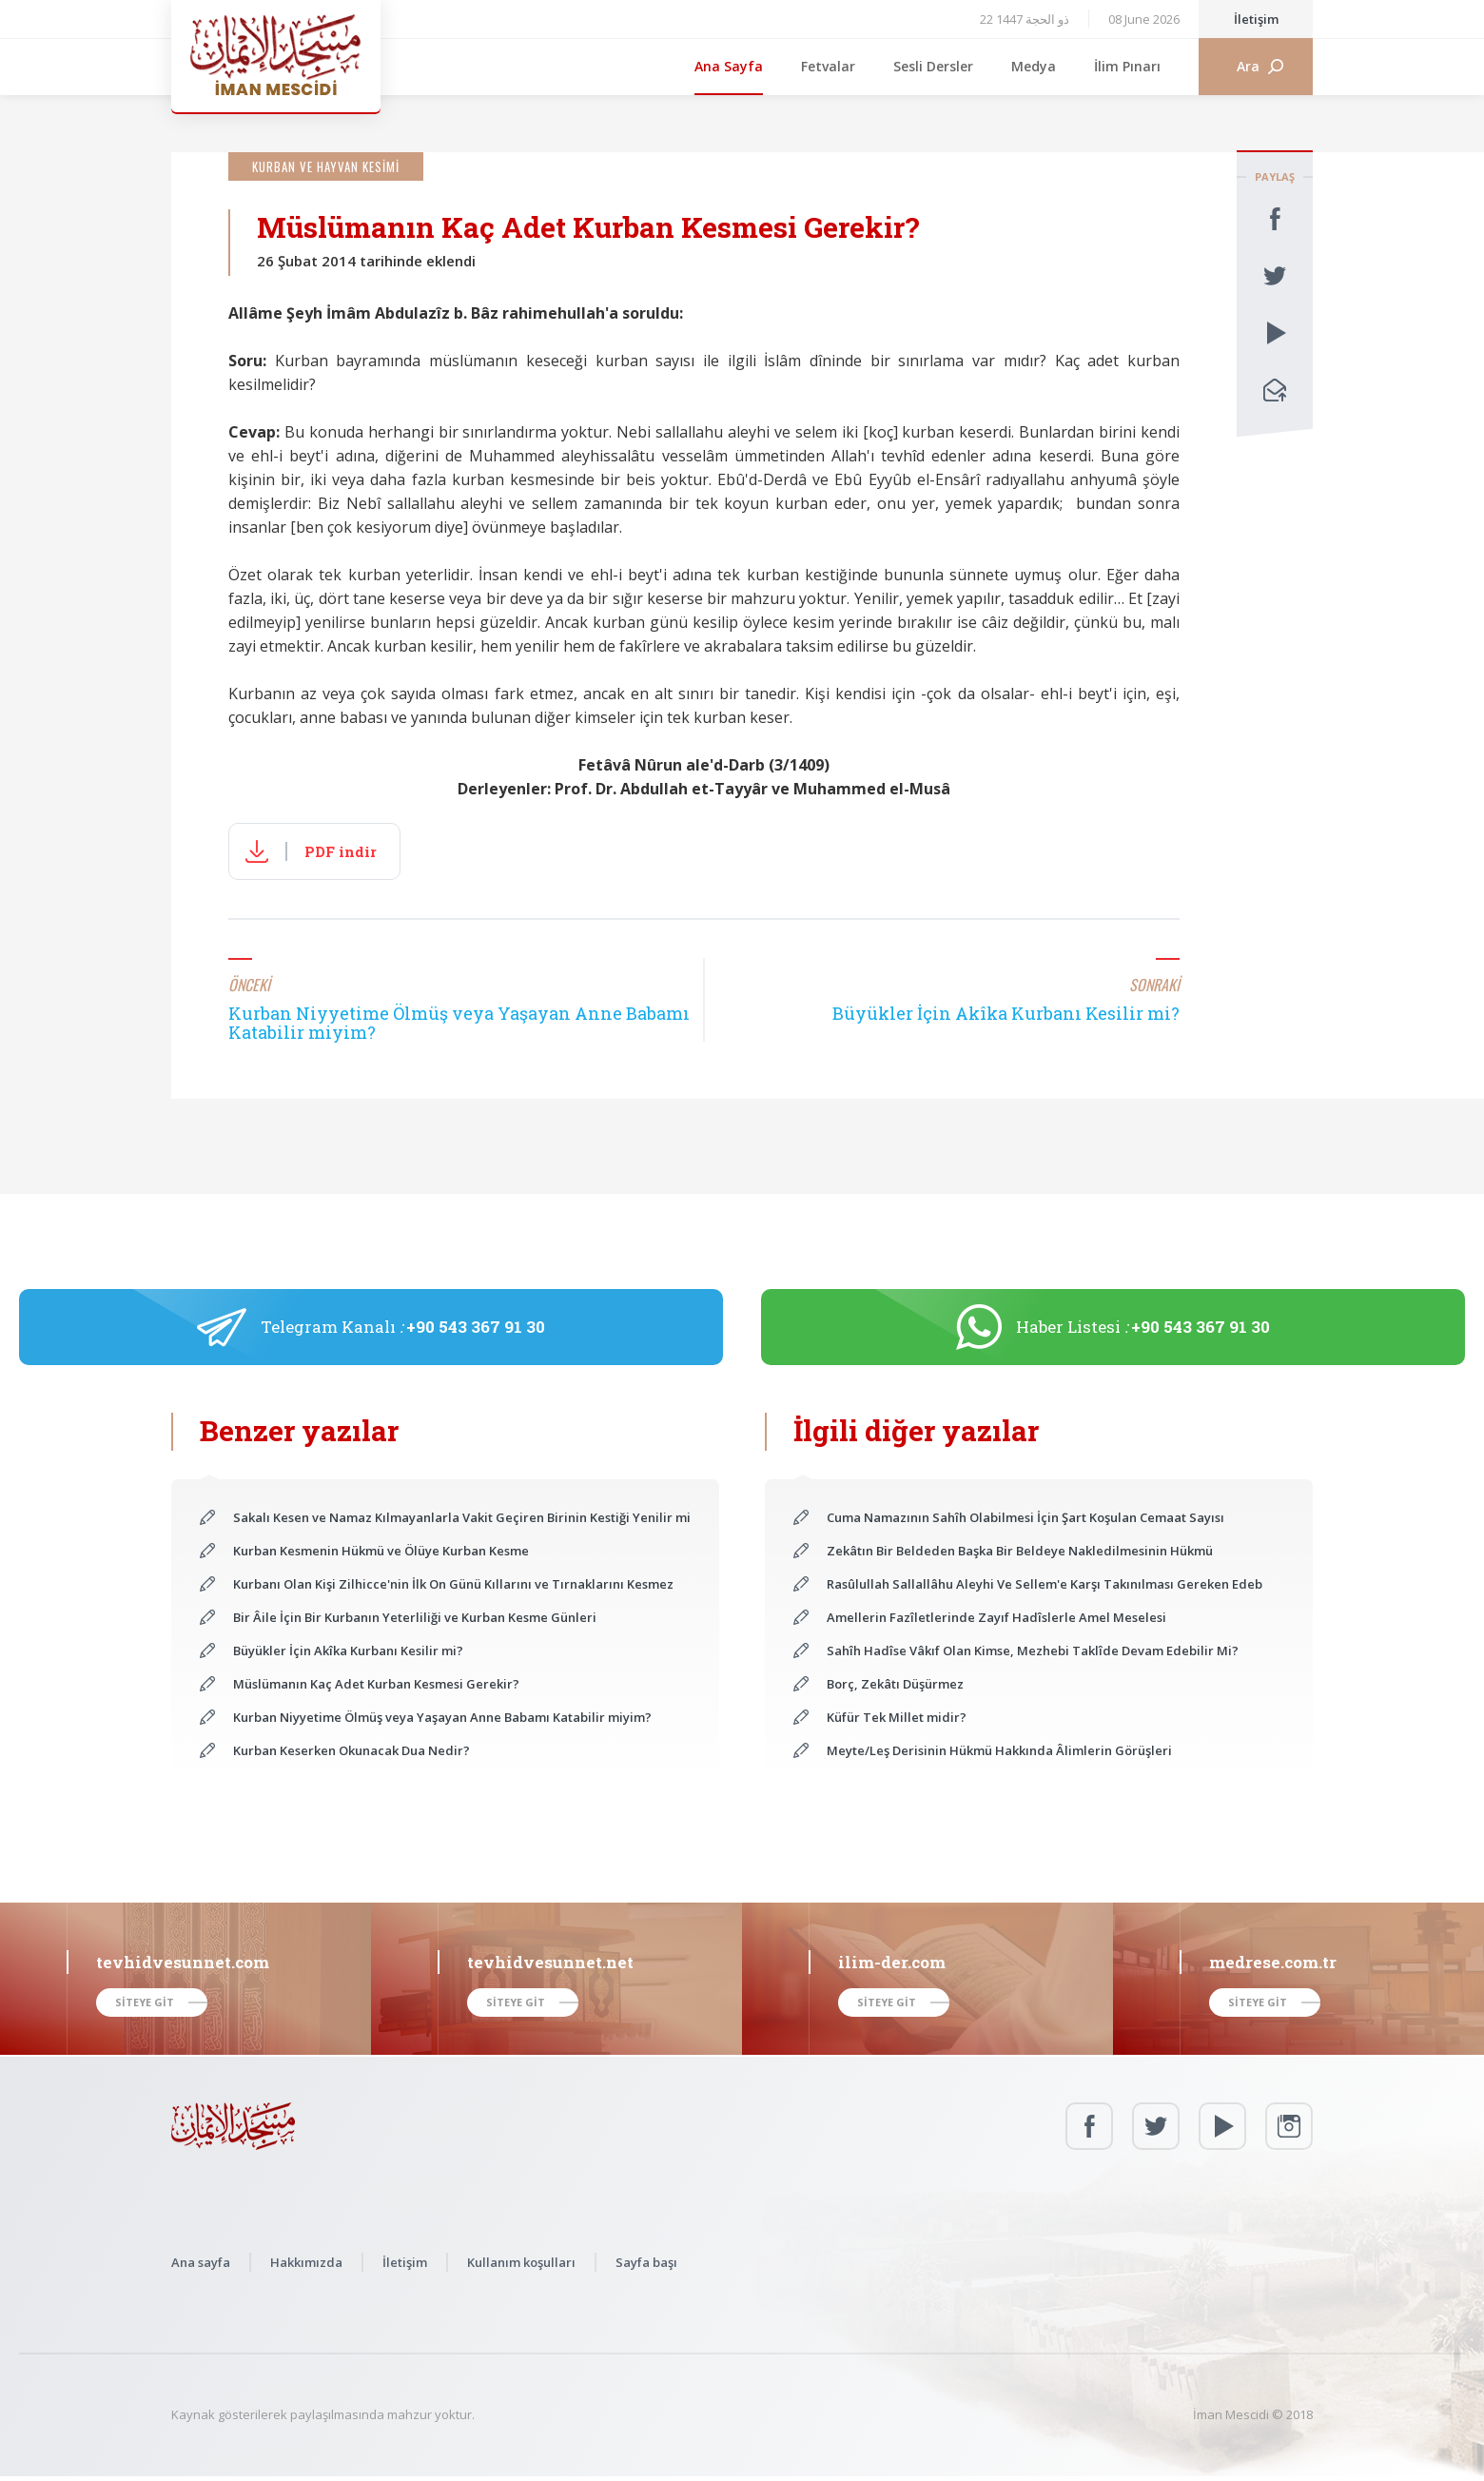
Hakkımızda (306, 2262)
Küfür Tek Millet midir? (897, 1717)
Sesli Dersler (933, 66)
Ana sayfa (200, 2262)
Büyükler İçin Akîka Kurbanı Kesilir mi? (348, 1650)
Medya (1033, 66)
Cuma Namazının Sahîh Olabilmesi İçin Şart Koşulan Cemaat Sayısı (1025, 1517)
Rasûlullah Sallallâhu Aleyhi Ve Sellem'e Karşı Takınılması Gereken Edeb (1044, 1583)
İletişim (1256, 19)
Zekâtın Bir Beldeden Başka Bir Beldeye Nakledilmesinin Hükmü (1020, 1550)
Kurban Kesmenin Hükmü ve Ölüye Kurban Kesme (381, 1550)
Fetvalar (828, 66)
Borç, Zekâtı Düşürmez (895, 1683)
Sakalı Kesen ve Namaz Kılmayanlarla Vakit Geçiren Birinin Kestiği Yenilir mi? (462, 1517)
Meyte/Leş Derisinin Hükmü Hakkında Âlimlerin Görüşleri (999, 1750)
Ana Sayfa (728, 66)
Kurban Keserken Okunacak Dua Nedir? (351, 1750)
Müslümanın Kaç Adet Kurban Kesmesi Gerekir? (376, 1683)
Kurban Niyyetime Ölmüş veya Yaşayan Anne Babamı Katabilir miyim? (442, 1717)
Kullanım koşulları (521, 2262)
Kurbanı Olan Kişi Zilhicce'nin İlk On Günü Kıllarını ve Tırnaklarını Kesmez (453, 1583)
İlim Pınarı (1127, 66)
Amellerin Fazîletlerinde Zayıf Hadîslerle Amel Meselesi (996, 1617)
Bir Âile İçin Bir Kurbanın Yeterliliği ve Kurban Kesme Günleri (414, 1617)
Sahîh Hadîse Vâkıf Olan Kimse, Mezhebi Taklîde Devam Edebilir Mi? (1033, 1650)
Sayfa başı (646, 2262)
